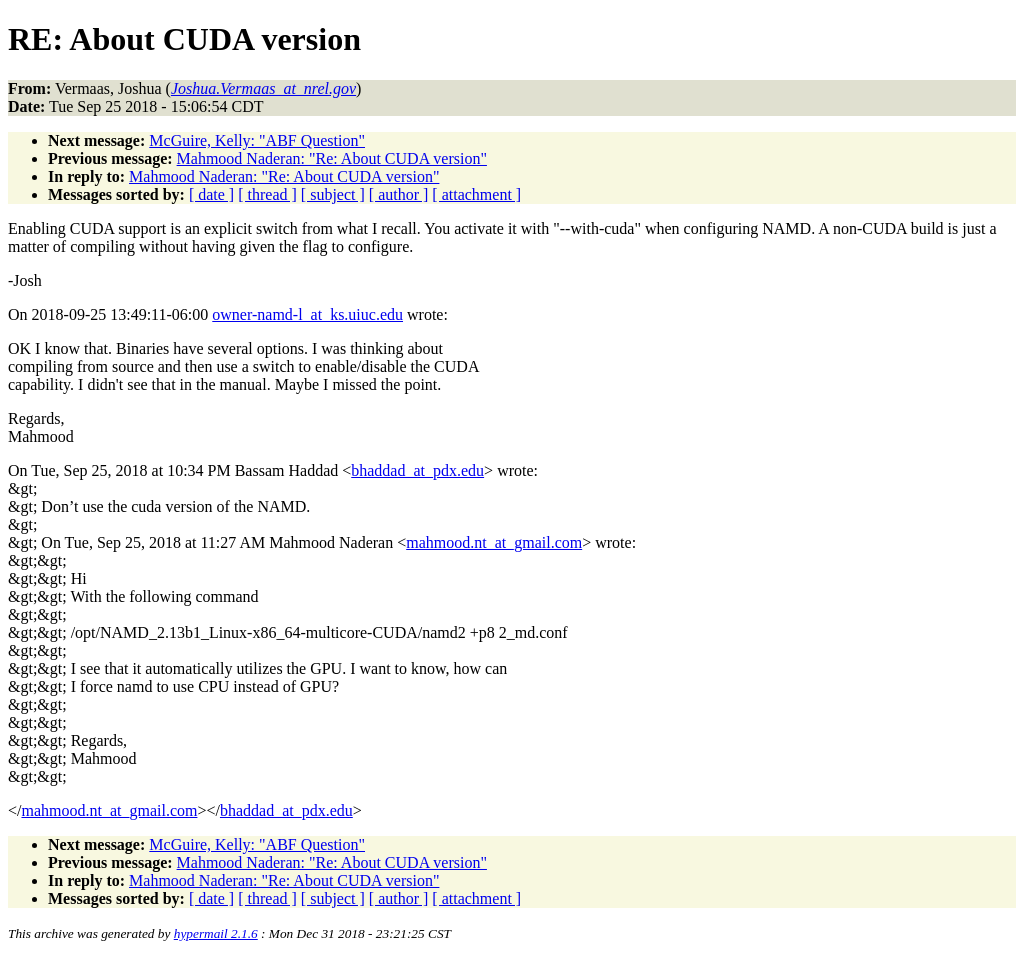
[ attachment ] (476, 194)
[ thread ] (267, 194)
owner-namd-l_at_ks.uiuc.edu (307, 314)
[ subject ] (333, 194)
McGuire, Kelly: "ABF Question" (257, 140)
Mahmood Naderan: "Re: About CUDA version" (332, 158)
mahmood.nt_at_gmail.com (494, 542)
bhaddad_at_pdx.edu (417, 470)
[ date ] (211, 194)
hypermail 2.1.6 (216, 933)
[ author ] (399, 194)
